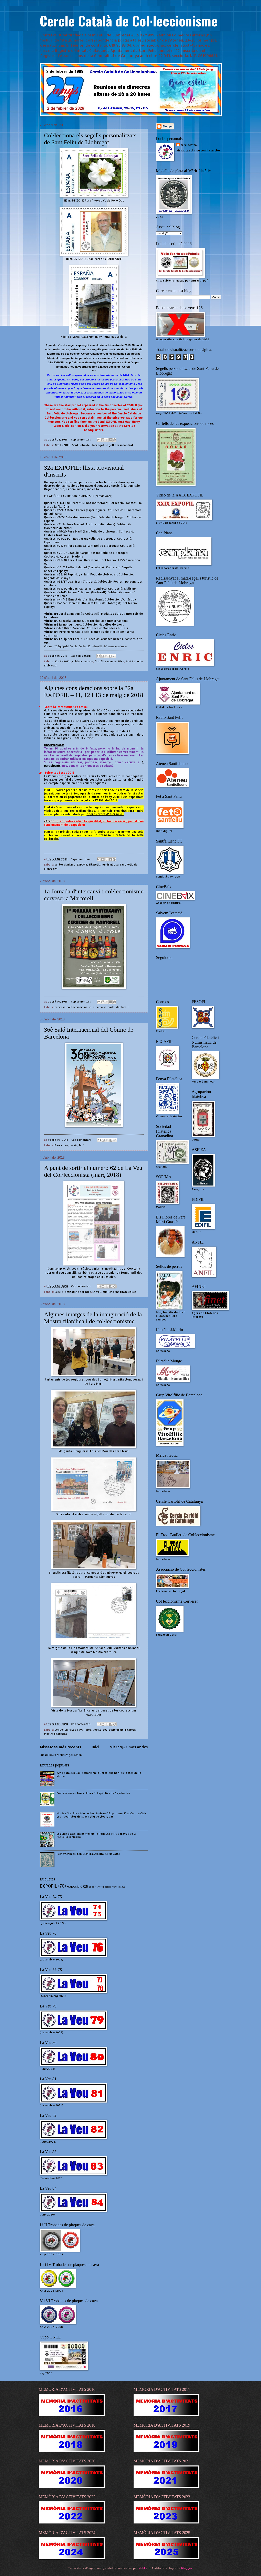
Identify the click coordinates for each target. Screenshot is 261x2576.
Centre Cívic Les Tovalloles (72, 1729)
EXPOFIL (82, 864)
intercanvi (96, 1007)
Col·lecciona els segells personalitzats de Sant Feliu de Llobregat (90, 139)
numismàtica (115, 661)
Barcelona (61, 1145)
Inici (95, 1746)
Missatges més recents (60, 1746)
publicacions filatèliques (119, 1291)
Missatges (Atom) (71, 1754)
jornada (109, 1007)
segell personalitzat (119, 445)
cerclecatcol (189, 145)
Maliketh (144, 2568)
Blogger (186, 2568)
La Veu (96, 1291)
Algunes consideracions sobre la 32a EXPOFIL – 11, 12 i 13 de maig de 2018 (93, 691)
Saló (81, 1145)
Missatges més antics (128, 1746)
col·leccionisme (82, 661)
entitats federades (78, 1291)
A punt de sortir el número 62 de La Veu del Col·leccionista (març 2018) (93, 1171)
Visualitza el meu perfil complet (198, 150)
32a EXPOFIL (62, 445)
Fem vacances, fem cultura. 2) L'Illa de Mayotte (88, 1853)
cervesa (59, 1007)
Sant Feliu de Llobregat (88, 445)
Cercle (58, 1291)
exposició (74, 1886)
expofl (92, 1886)
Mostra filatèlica (55, 1733)
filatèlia (100, 661)
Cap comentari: (81, 439)
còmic (73, 1145)
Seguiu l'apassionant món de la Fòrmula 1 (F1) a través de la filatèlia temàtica (96, 1835)
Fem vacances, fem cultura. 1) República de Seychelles (93, 1793)
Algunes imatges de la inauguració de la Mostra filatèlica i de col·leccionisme (93, 1318)
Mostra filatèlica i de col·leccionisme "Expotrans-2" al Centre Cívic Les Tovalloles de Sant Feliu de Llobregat (101, 1815)
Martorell (122, 1007)
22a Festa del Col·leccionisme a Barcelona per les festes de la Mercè (98, 1774)
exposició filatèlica (111, 1886)
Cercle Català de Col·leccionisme (129, 20)
